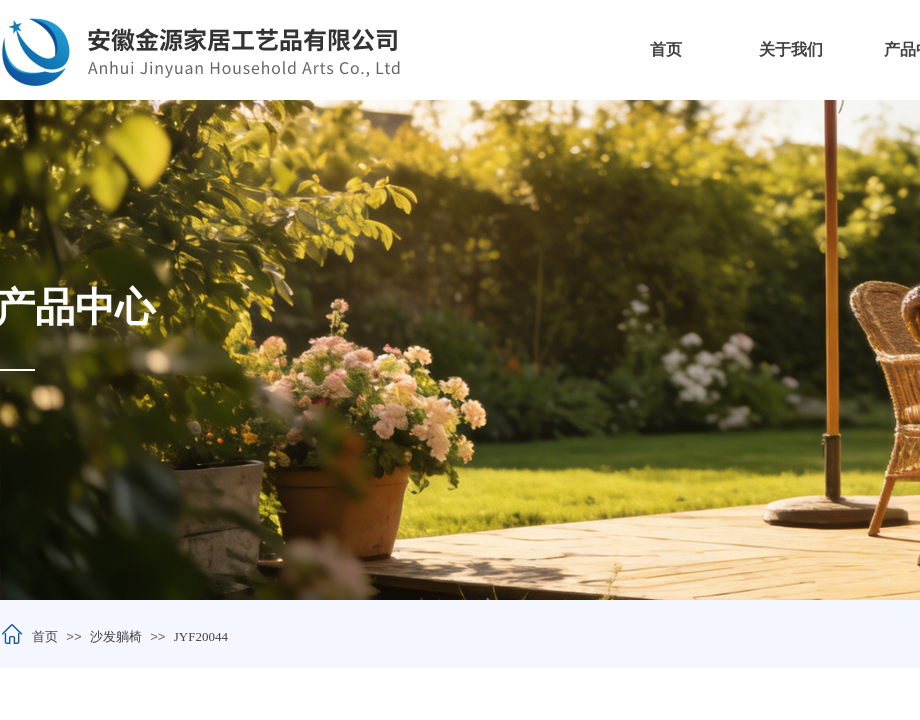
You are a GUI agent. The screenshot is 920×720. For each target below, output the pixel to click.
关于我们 (791, 49)
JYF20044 (201, 636)
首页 (666, 49)
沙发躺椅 (116, 636)
